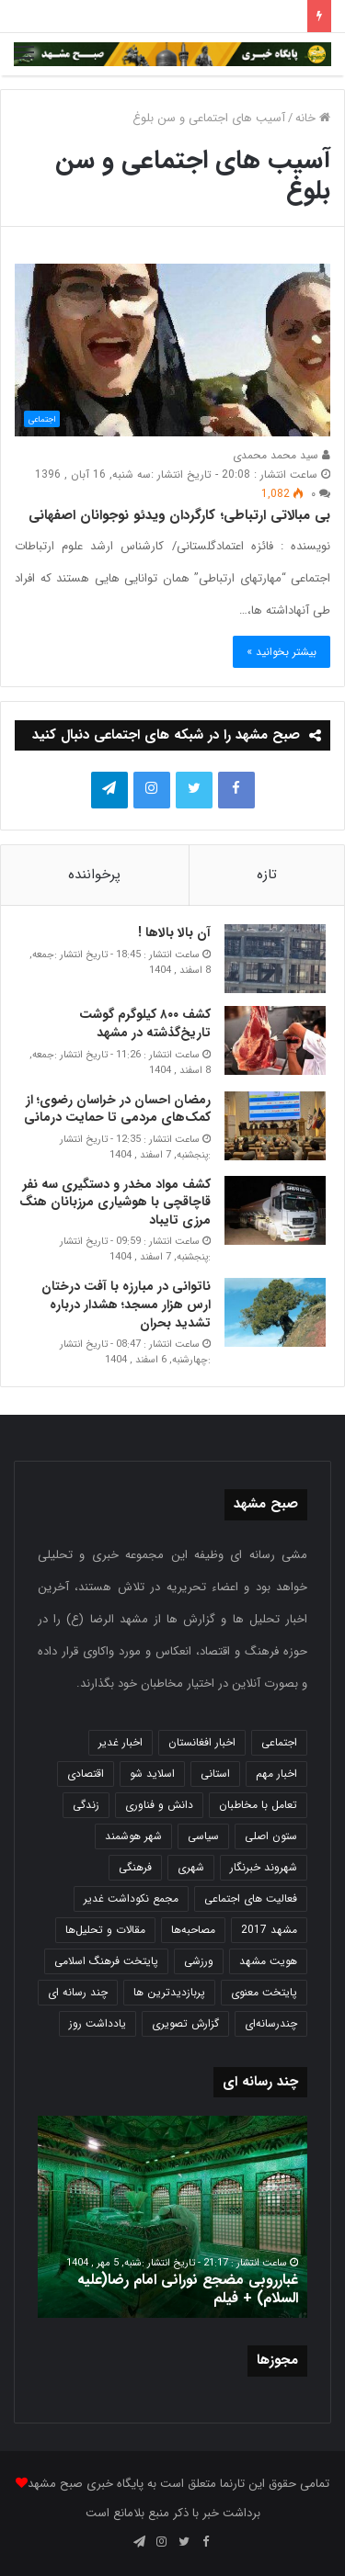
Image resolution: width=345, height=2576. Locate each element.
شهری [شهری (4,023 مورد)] (191, 1867)
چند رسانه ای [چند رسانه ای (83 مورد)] (78, 1992)
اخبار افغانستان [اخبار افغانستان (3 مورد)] (202, 1742)
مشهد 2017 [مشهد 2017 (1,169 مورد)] (269, 1929)
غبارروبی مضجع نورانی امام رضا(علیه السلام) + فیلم (187, 2289)
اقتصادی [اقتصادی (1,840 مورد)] (85, 1773)
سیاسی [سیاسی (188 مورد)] (203, 1836)
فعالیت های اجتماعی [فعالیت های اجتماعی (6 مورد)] (250, 1898)
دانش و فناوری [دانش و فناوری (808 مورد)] (159, 1804)
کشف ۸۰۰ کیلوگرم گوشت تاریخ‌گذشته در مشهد (145, 1023)
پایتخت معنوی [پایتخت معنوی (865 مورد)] (264, 1992)
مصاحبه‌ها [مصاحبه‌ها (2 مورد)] (193, 1929)
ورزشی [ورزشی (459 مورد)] (198, 1961)
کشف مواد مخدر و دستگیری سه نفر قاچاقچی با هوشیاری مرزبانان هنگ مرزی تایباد (115, 1202)
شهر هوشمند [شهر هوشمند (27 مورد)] (133, 1836)
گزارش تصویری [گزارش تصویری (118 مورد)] (185, 2023)
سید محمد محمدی (281, 455)
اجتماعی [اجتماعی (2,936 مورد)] (279, 1742)
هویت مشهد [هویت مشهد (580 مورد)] (268, 1961)
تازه (267, 875)
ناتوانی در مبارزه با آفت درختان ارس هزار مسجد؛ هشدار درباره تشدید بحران (126, 1304)
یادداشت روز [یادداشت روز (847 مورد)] (97, 2023)
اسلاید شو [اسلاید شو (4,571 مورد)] (152, 1773)
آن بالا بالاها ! (174, 932)
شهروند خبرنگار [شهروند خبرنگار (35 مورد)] (263, 1867)
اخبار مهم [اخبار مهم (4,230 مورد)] (276, 1773)
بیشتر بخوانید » (281, 652)
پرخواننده (94, 875)
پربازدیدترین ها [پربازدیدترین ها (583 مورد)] (169, 1992)
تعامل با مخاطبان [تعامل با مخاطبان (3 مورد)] (258, 1804)
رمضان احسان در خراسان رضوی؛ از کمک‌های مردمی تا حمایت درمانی (117, 1109)
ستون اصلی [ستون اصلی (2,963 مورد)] (271, 1836)
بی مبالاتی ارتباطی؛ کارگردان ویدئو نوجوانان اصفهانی (179, 515)
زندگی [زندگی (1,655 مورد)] (86, 1804)
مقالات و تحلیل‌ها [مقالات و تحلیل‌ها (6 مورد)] (105, 1929)
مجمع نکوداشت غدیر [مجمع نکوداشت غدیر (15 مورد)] (131, 1898)
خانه (312, 118)
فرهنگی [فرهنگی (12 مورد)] (135, 1867)
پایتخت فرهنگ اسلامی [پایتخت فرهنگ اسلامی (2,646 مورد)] (106, 1961)
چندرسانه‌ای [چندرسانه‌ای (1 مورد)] (271, 2023)
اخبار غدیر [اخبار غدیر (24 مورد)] (120, 1742)
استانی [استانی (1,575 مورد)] (215, 1773)
